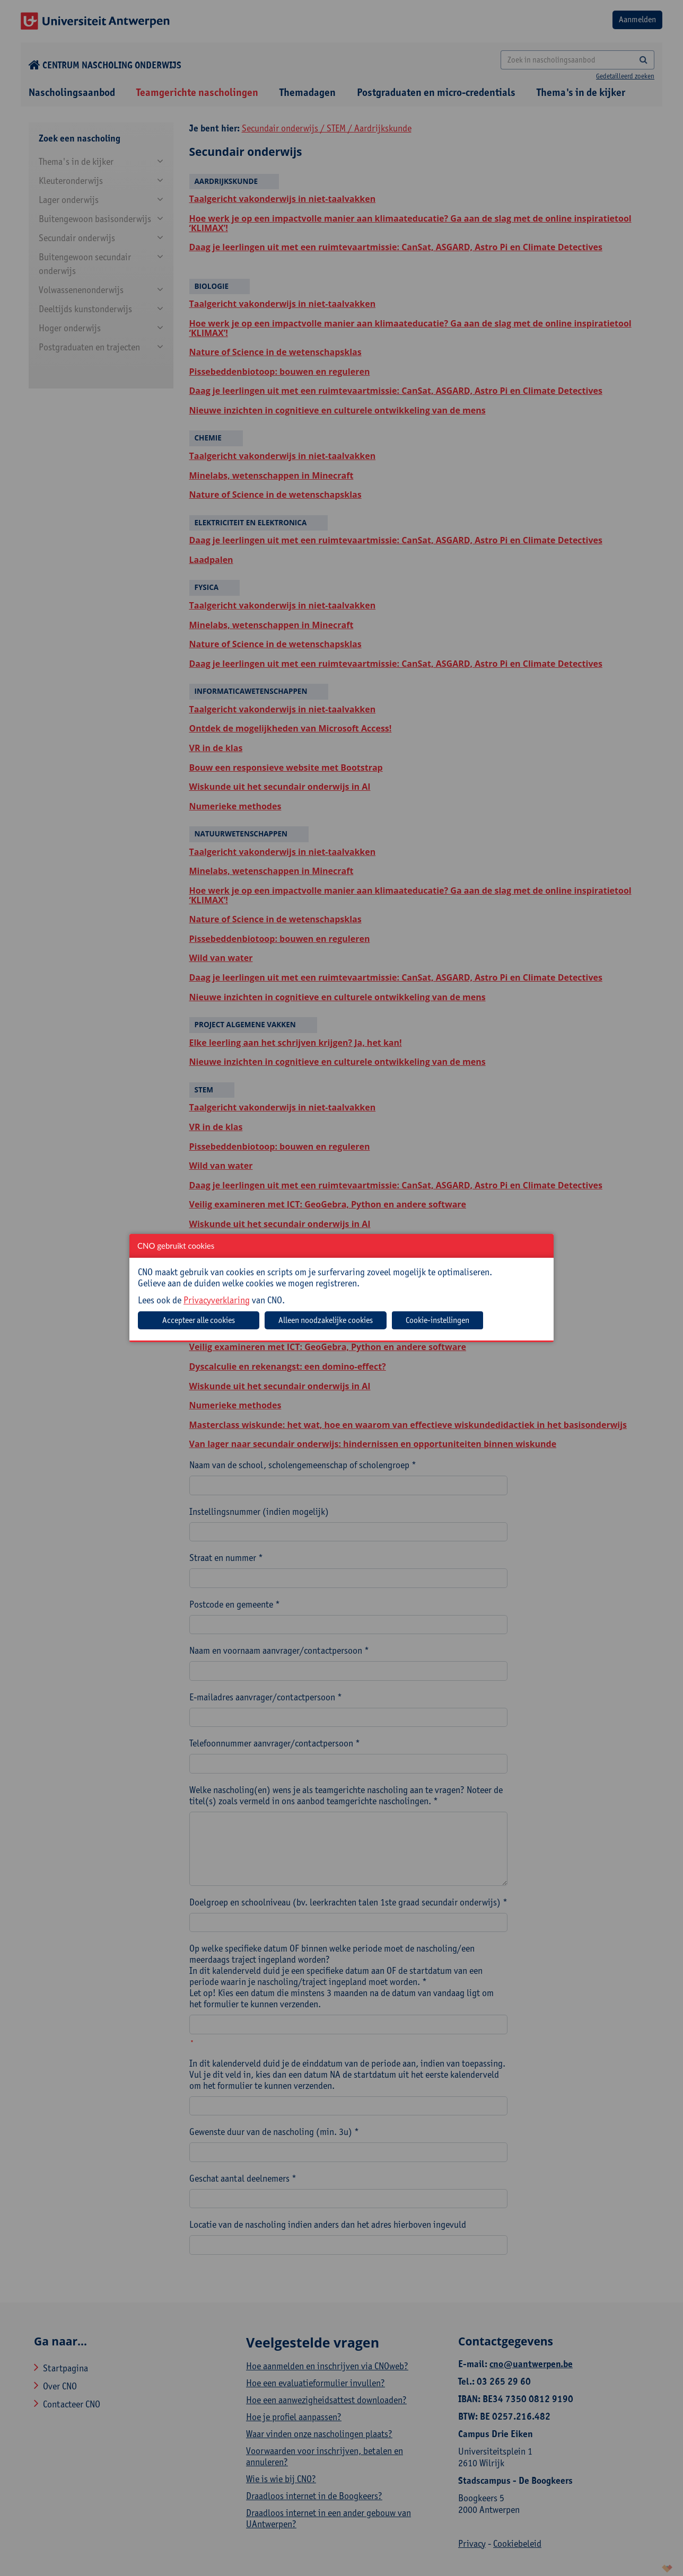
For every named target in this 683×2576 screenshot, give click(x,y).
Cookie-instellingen (437, 1320)
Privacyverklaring (216, 1299)
